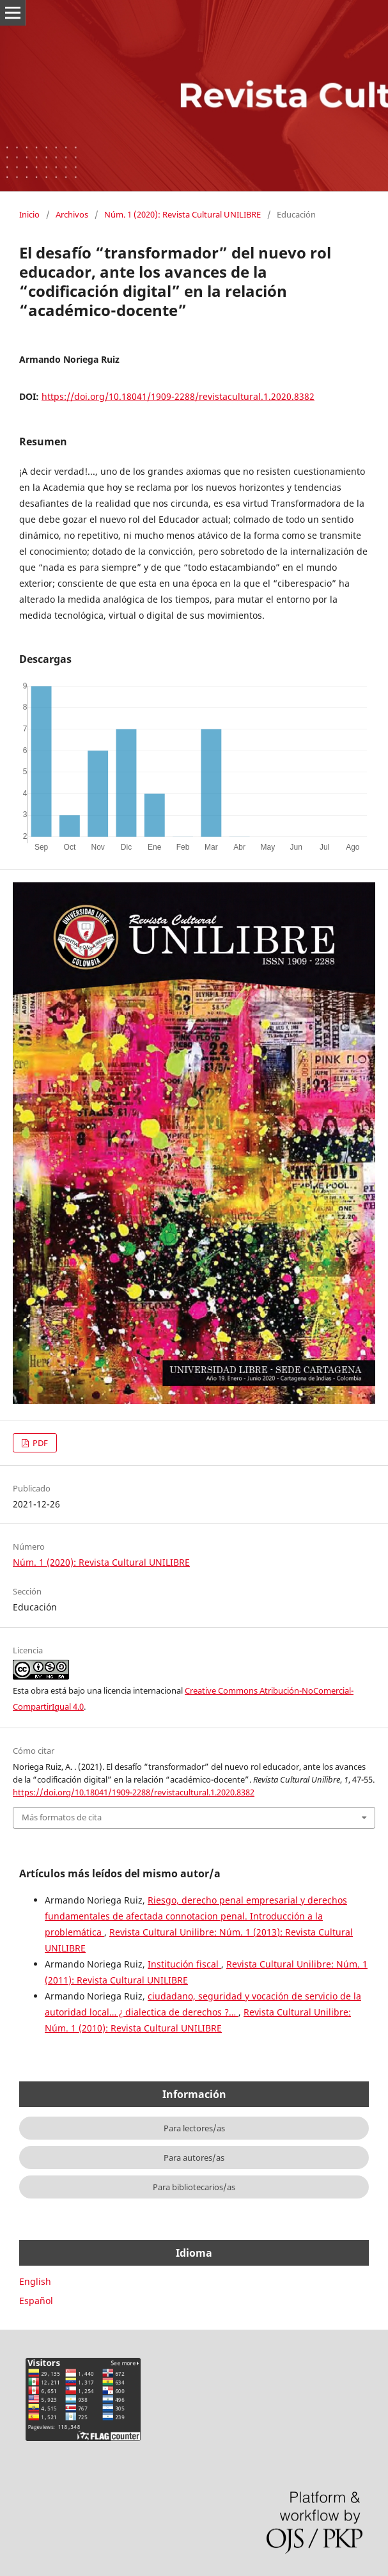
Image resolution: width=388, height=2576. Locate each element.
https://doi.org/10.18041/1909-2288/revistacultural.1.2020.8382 (178, 396)
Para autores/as (194, 2157)
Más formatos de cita (62, 1817)
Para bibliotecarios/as (194, 2187)
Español (36, 2300)
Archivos (72, 214)
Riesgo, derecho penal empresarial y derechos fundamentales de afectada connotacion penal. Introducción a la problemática (196, 1916)
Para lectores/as (194, 2128)
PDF (39, 1443)
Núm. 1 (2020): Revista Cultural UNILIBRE (182, 214)
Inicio (29, 214)
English (35, 2281)
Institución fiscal (184, 1964)
